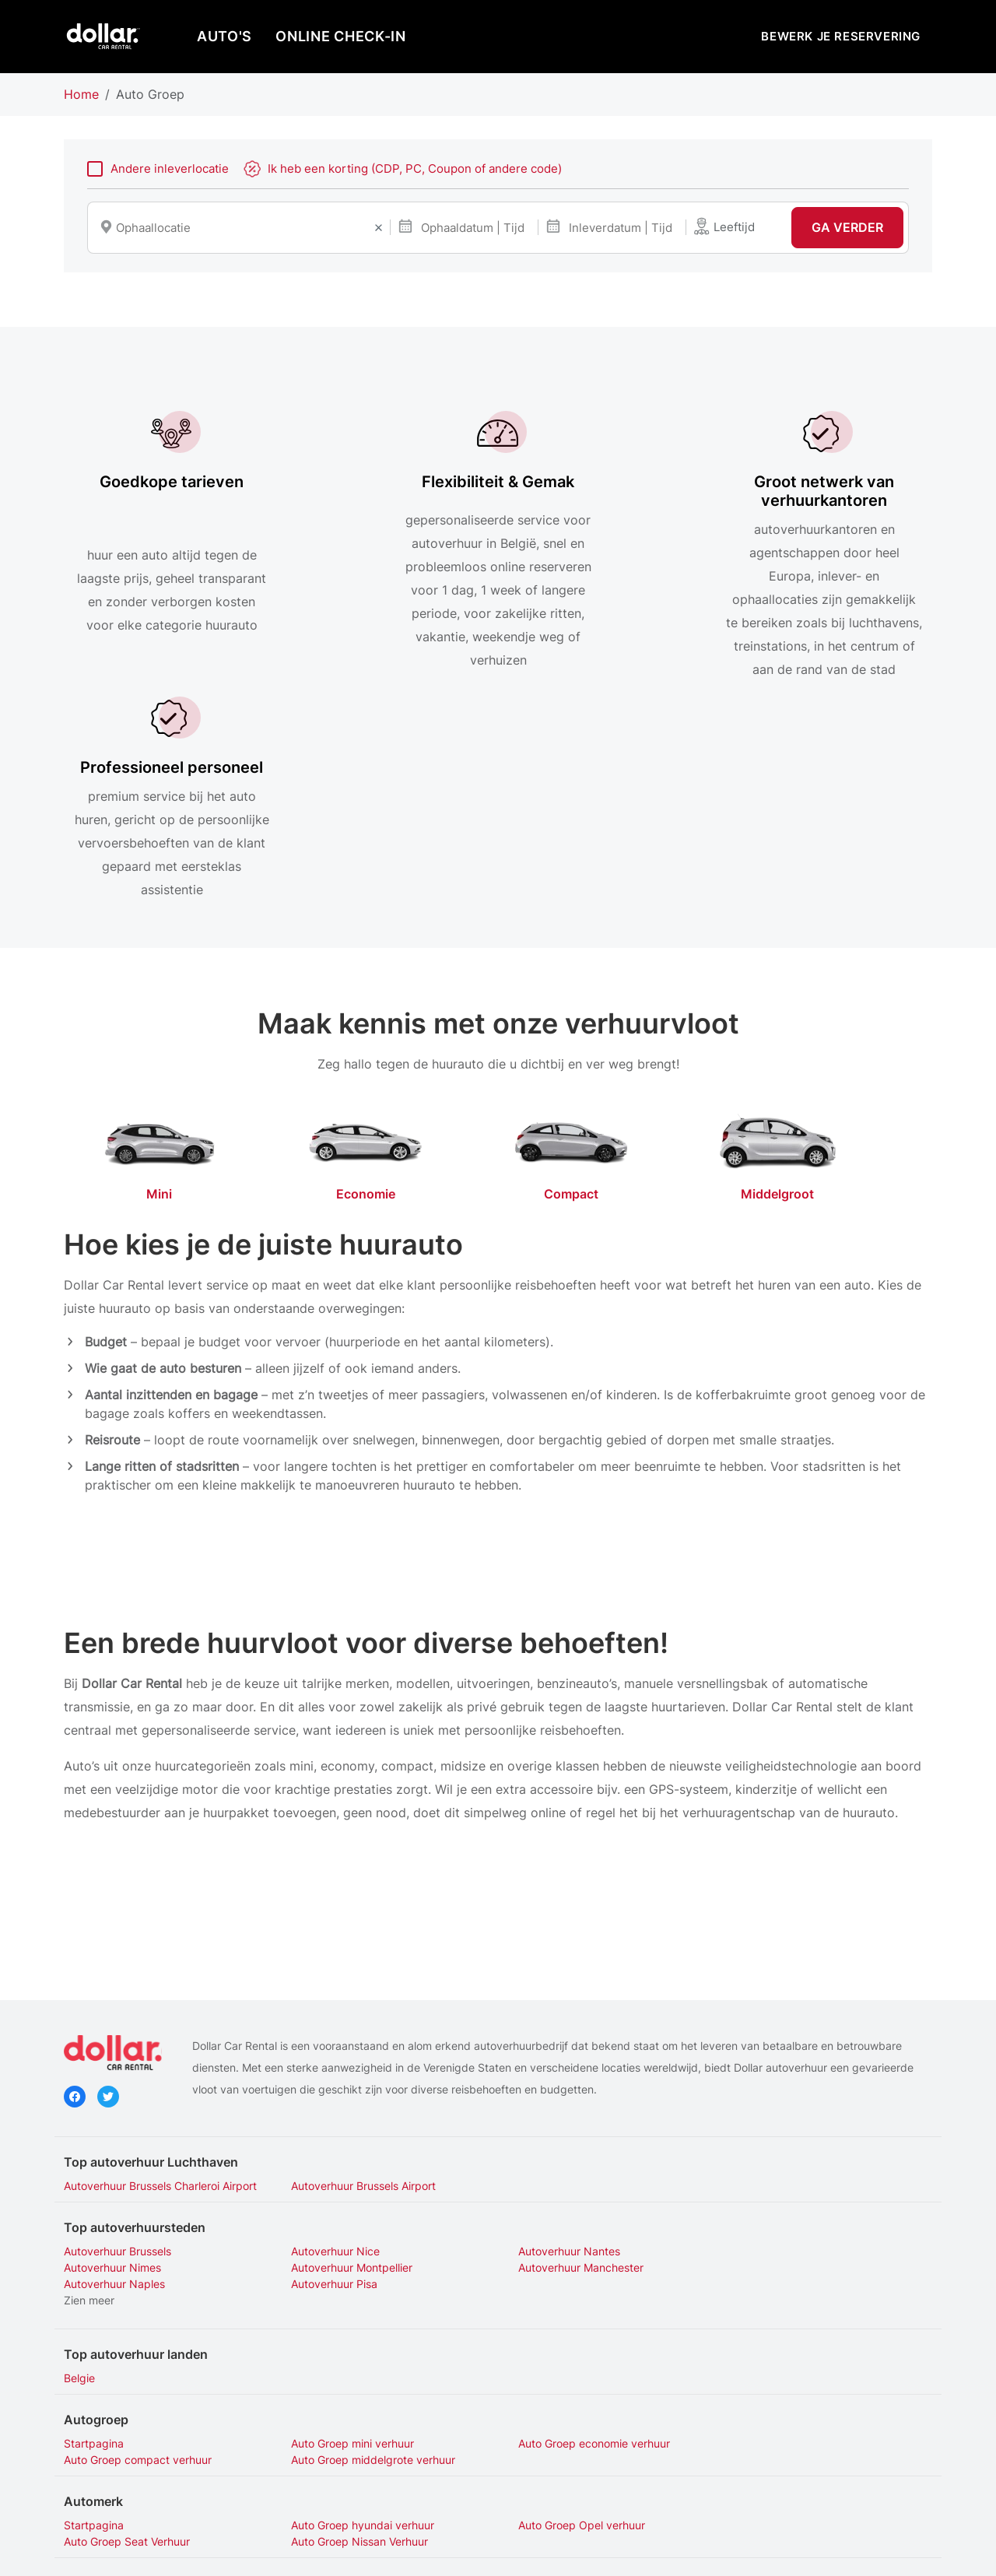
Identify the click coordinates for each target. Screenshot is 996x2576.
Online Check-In (340, 36)
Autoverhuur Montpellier (124, 2070)
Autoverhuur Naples (557, 2070)
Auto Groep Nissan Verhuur (132, 2328)
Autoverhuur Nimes (777, 2054)
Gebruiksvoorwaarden (505, 2550)
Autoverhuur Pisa (772, 2070)
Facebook (75, 1900)
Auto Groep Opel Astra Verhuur (585, 2393)
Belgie (79, 2164)
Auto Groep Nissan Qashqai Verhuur (377, 2393)
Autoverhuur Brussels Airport (358, 1988)
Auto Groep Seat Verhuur (792, 2311)
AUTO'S (224, 36)
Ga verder (847, 228)
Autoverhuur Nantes (558, 2054)
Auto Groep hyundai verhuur (357, 2311)
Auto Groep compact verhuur (803, 2230)
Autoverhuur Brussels (117, 2054)
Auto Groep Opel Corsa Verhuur (809, 2393)
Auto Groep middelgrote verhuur (146, 2246)
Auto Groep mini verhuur (347, 2230)
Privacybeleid (398, 2550)
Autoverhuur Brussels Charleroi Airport (160, 1988)
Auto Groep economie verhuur (583, 2230)
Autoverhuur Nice (330, 2054)
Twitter (108, 1900)
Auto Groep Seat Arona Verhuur (143, 2409)
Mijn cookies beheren (630, 2550)
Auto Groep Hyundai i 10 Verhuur (147, 2393)
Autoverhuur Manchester (348, 2070)
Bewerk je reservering (841, 36)
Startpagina (94, 2230)
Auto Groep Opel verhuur (570, 2311)
